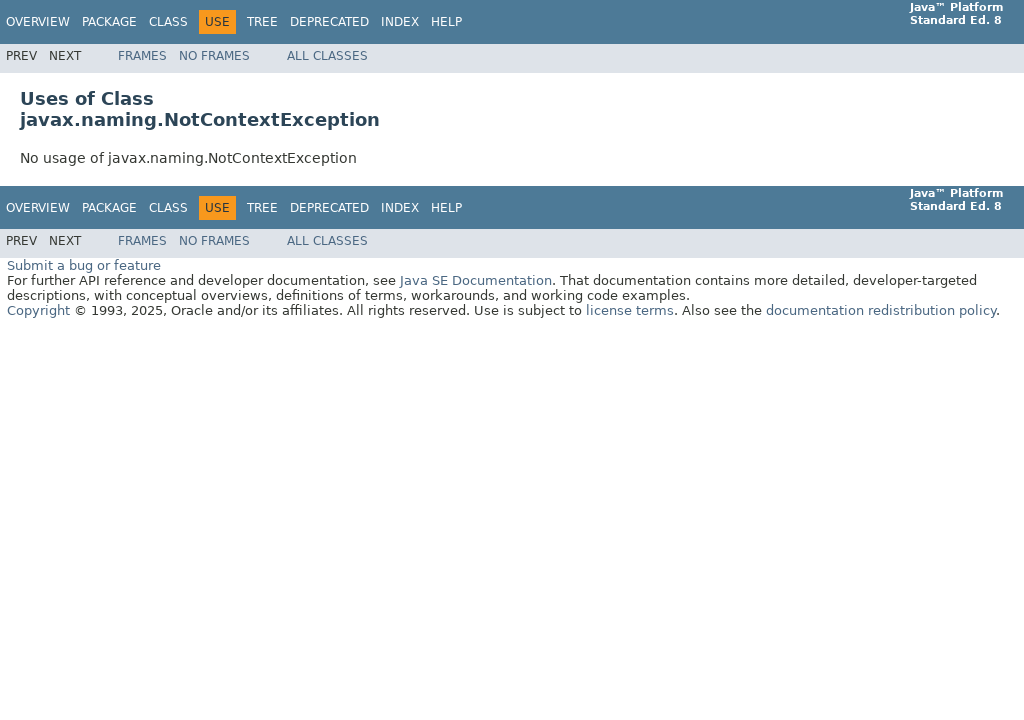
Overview (38, 22)
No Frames (214, 56)
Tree (262, 22)
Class (168, 22)
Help (446, 22)
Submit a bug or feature (84, 265)
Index (400, 22)
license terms (630, 310)
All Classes (327, 56)
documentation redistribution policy (881, 310)
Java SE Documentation (476, 280)
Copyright (38, 310)
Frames (142, 56)
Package (109, 22)
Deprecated (329, 22)
